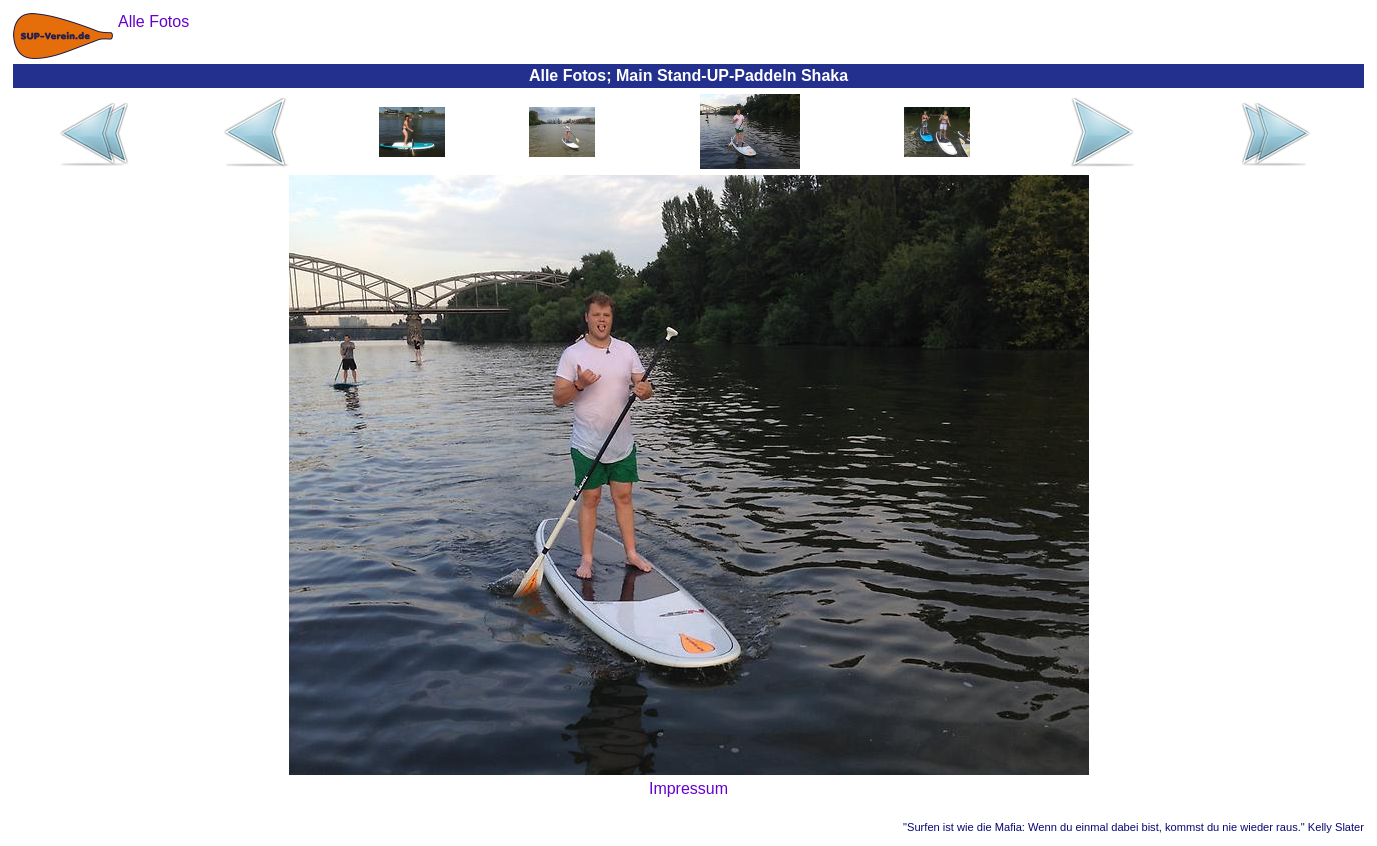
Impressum (688, 788)
